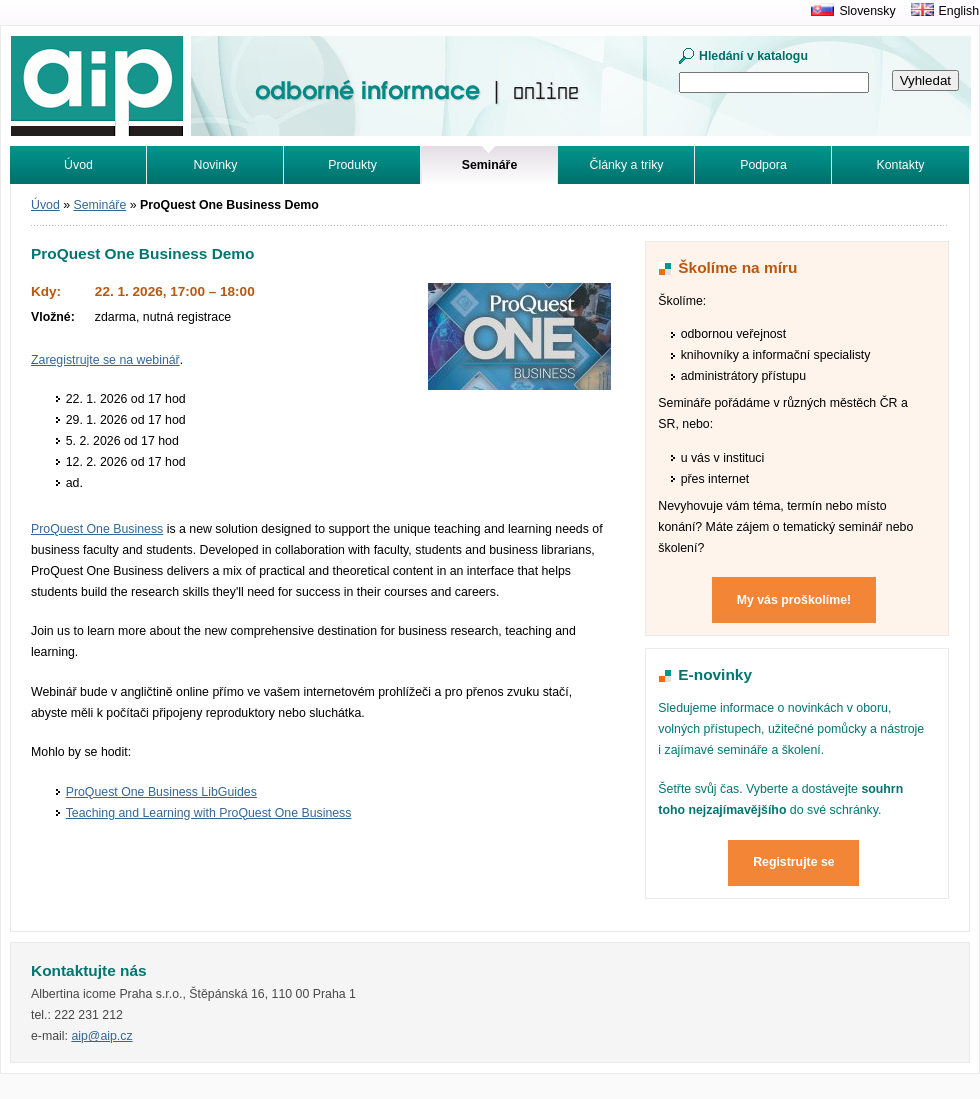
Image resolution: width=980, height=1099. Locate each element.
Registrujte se (794, 862)
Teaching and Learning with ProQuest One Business (209, 813)
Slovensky (867, 11)
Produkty (352, 165)
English (959, 11)
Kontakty (901, 165)
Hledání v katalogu (753, 56)
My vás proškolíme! (794, 600)
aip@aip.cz (101, 1036)
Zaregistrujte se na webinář (105, 360)
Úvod (78, 165)
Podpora (763, 165)
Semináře (100, 205)
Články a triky (627, 165)
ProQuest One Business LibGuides (161, 792)
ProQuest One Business (97, 529)
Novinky (216, 165)
